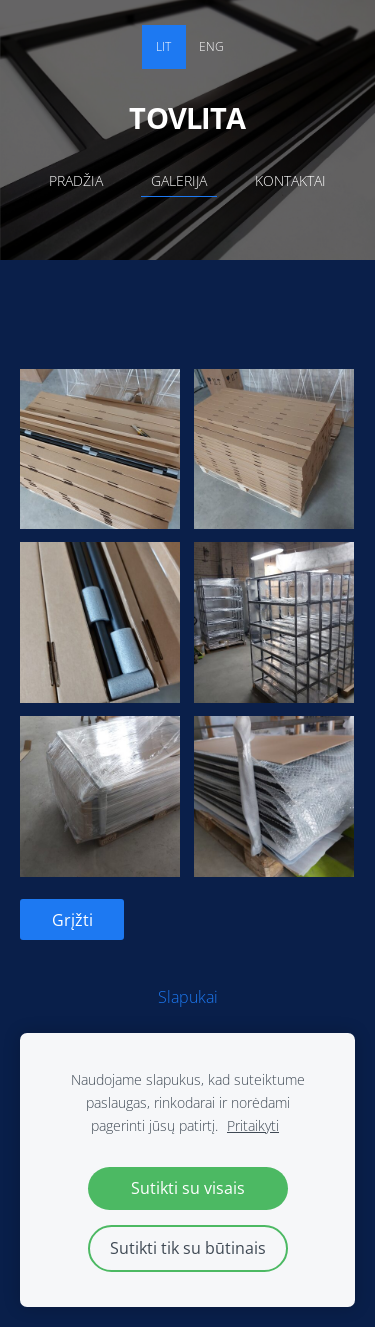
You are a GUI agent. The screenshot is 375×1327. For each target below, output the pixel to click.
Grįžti (72, 920)
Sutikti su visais (188, 1188)
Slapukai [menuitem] (188, 997)
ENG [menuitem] (211, 46)
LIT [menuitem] (163, 46)
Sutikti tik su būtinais (188, 1248)
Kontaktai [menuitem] (290, 180)
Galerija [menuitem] (179, 180)
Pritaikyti (253, 1125)
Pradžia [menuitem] (76, 180)
